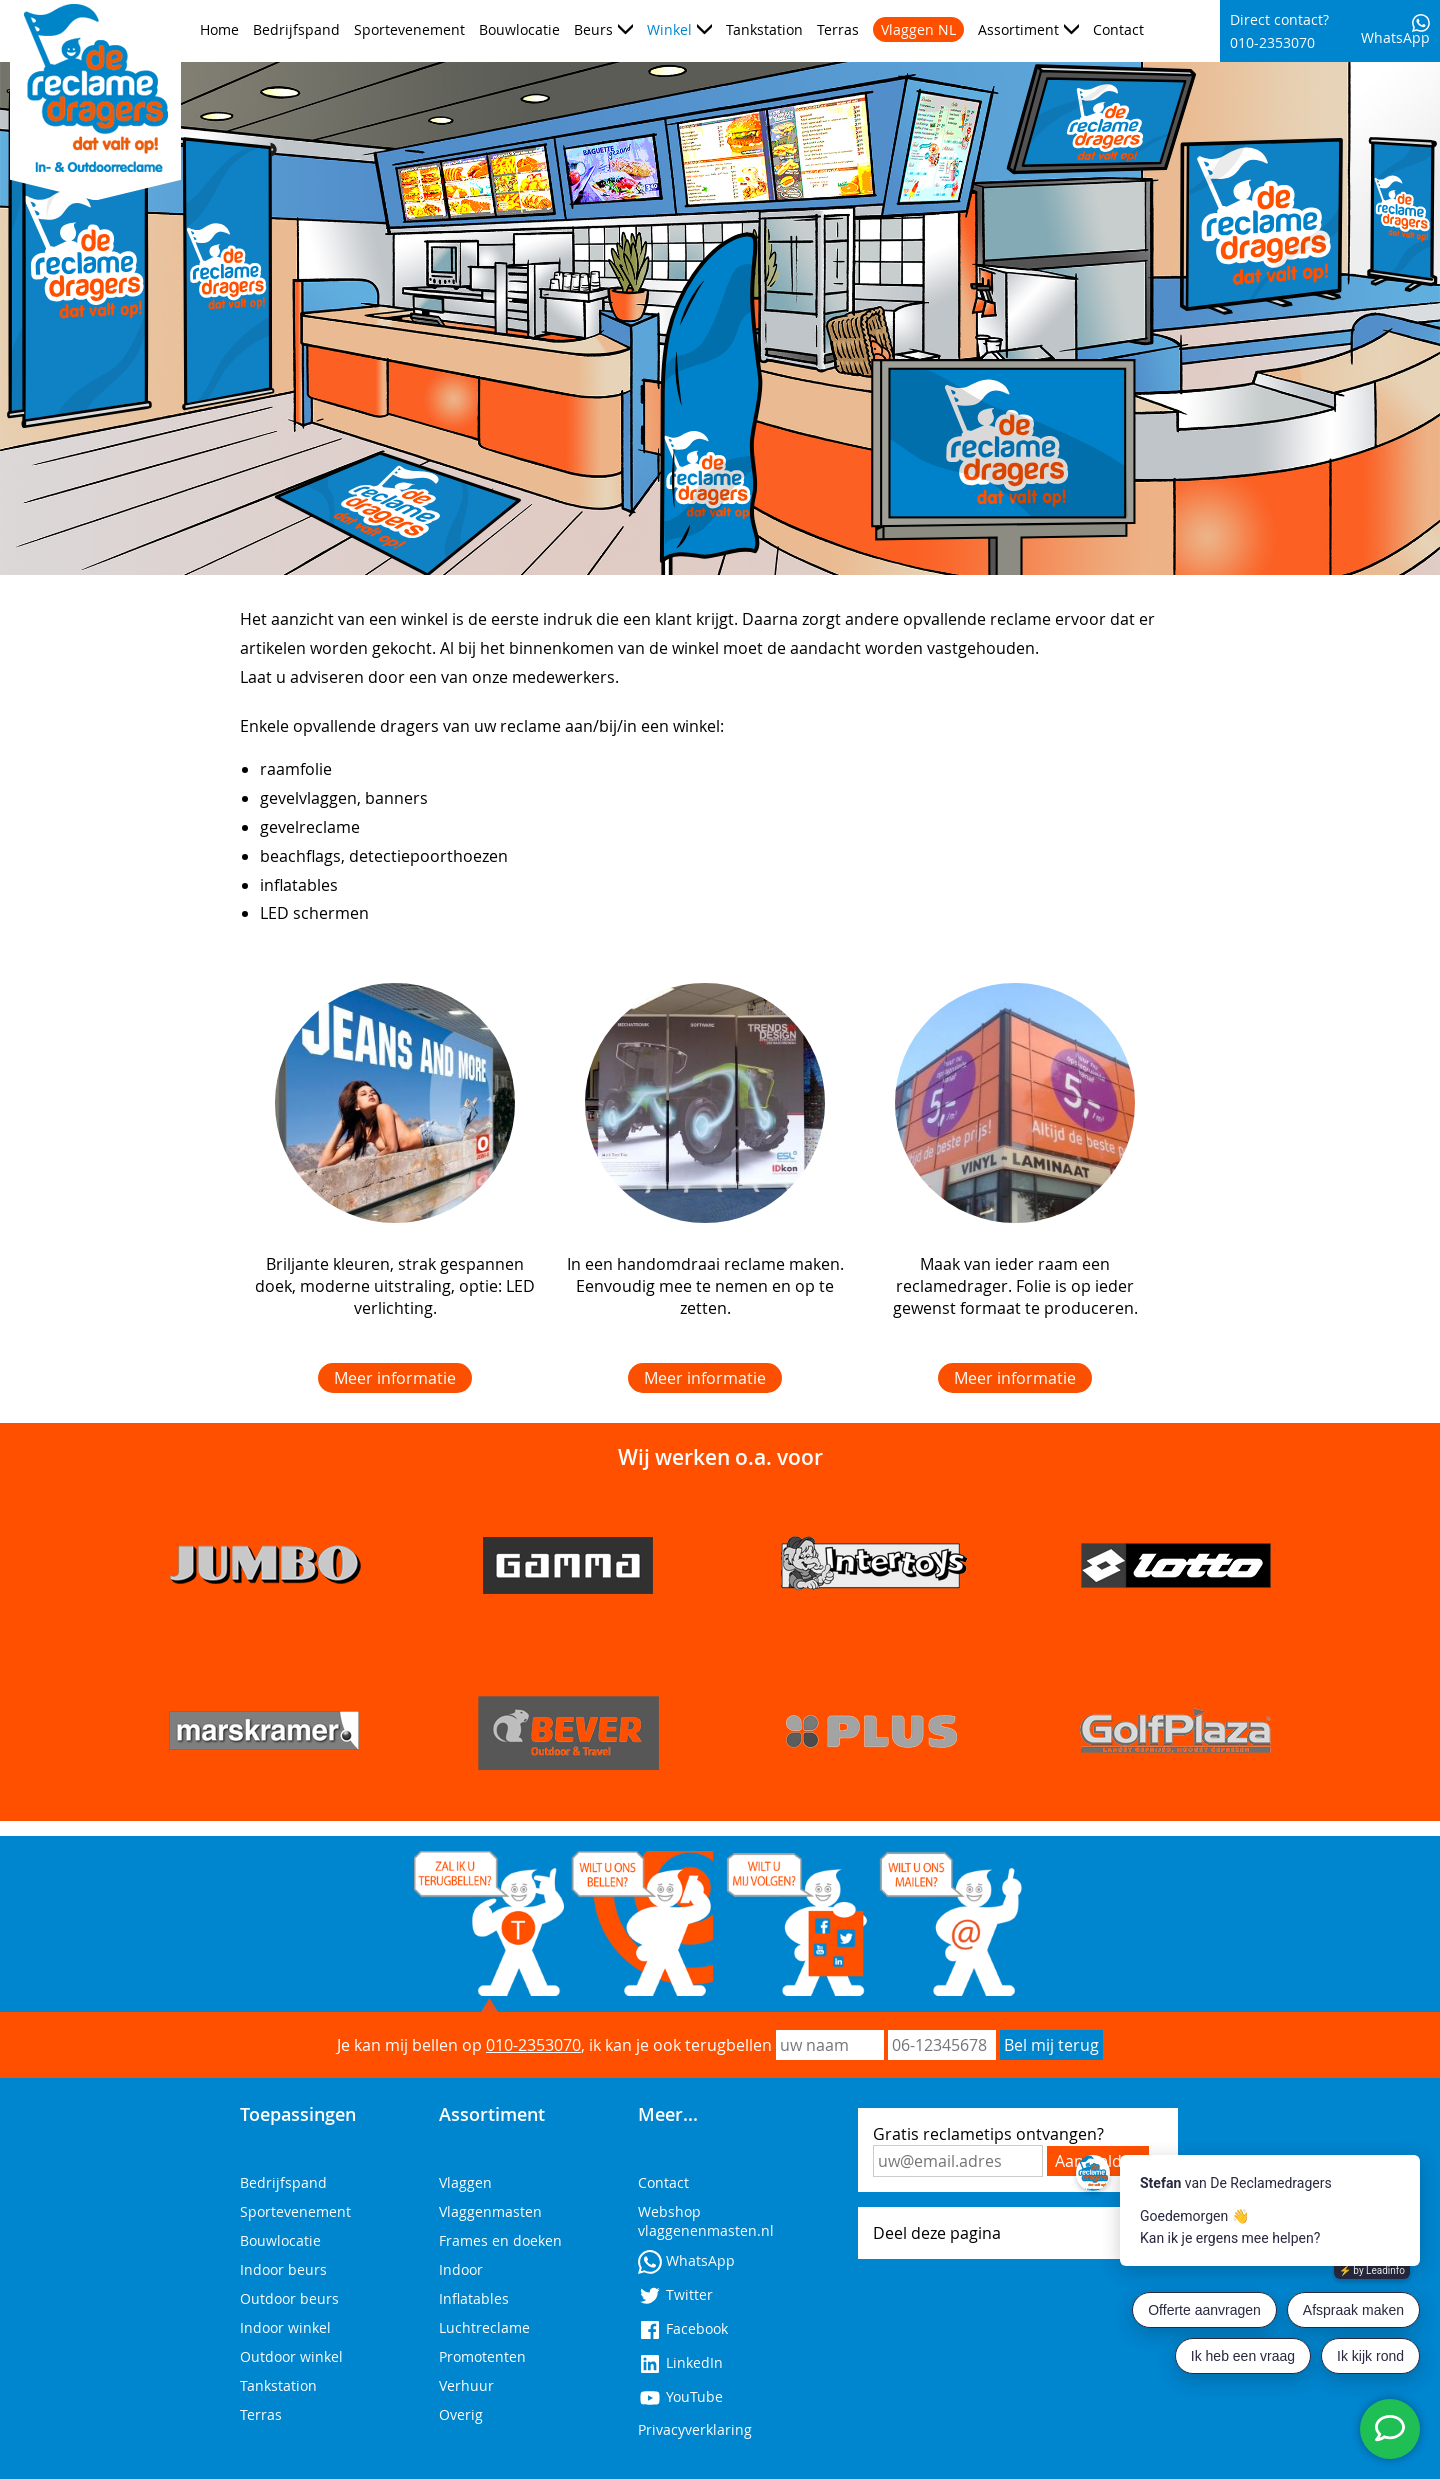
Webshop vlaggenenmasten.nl (706, 2221)
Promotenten (482, 2356)
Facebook (683, 2328)
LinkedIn (680, 2362)
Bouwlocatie (519, 29)
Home (219, 29)
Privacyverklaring (695, 2429)
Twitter (675, 2294)
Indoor (461, 2269)
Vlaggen (465, 2182)
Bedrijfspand (296, 29)
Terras (838, 29)
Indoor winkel (285, 2327)
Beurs (593, 29)
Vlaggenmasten (490, 2211)
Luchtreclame (484, 2327)
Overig (461, 2414)
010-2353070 (533, 2045)
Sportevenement (409, 29)
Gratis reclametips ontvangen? (988, 2134)
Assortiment (1018, 29)
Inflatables (474, 2298)
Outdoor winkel (291, 2356)
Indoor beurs (283, 2269)
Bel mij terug (1051, 2045)
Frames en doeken (500, 2240)
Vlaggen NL (918, 29)
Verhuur (466, 2385)
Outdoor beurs (289, 2298)
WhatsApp (1395, 30)
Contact (1118, 29)
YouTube (680, 2396)
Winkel (669, 29)
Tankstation (764, 29)
